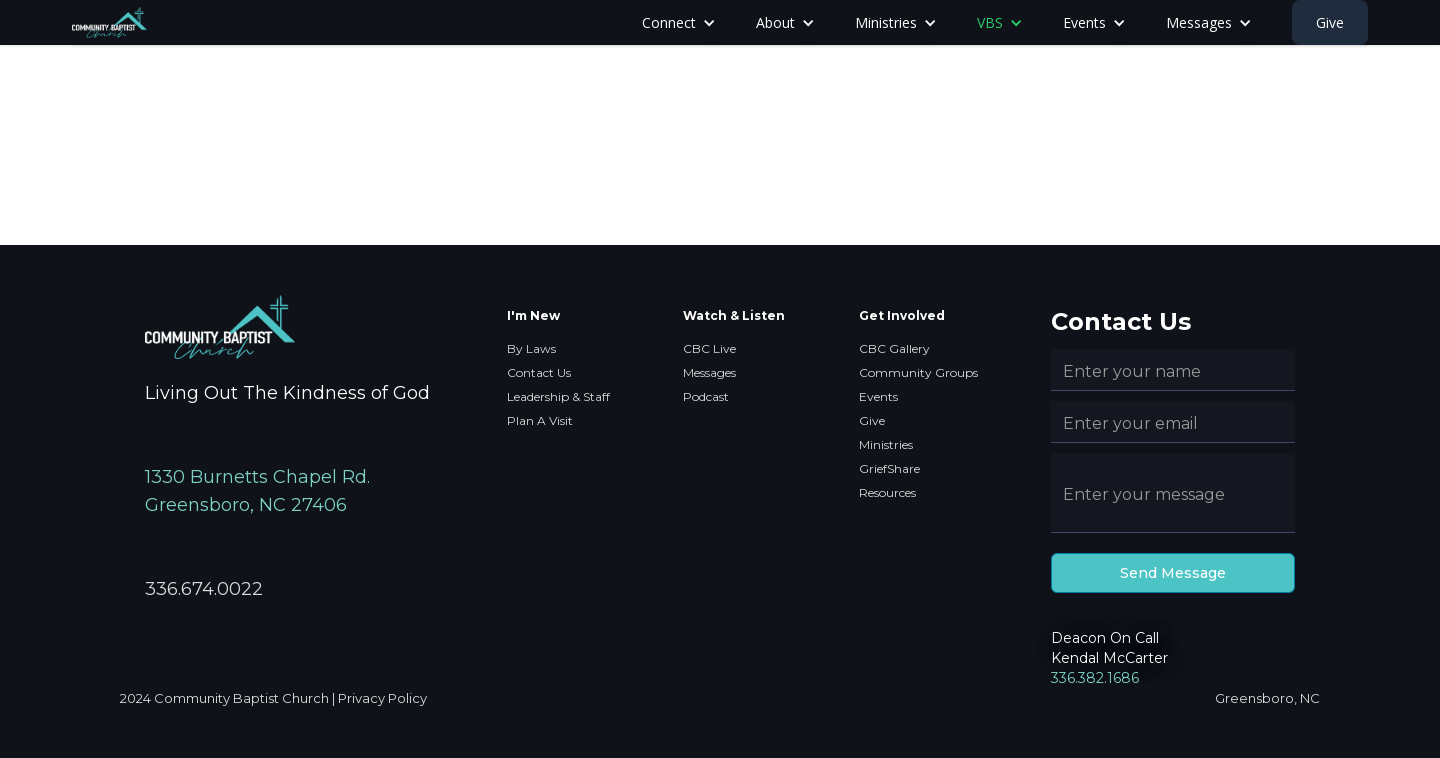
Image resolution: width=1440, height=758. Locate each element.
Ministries (886, 444)
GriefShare (889, 468)
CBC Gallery (894, 348)
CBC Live (709, 348)
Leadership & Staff (558, 396)
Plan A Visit (540, 420)
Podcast (706, 396)
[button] (679, 22)
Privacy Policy (382, 698)
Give (1330, 22)
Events (878, 396)
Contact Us (539, 372)
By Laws (531, 348)
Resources (887, 492)
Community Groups (918, 372)
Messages (709, 372)
